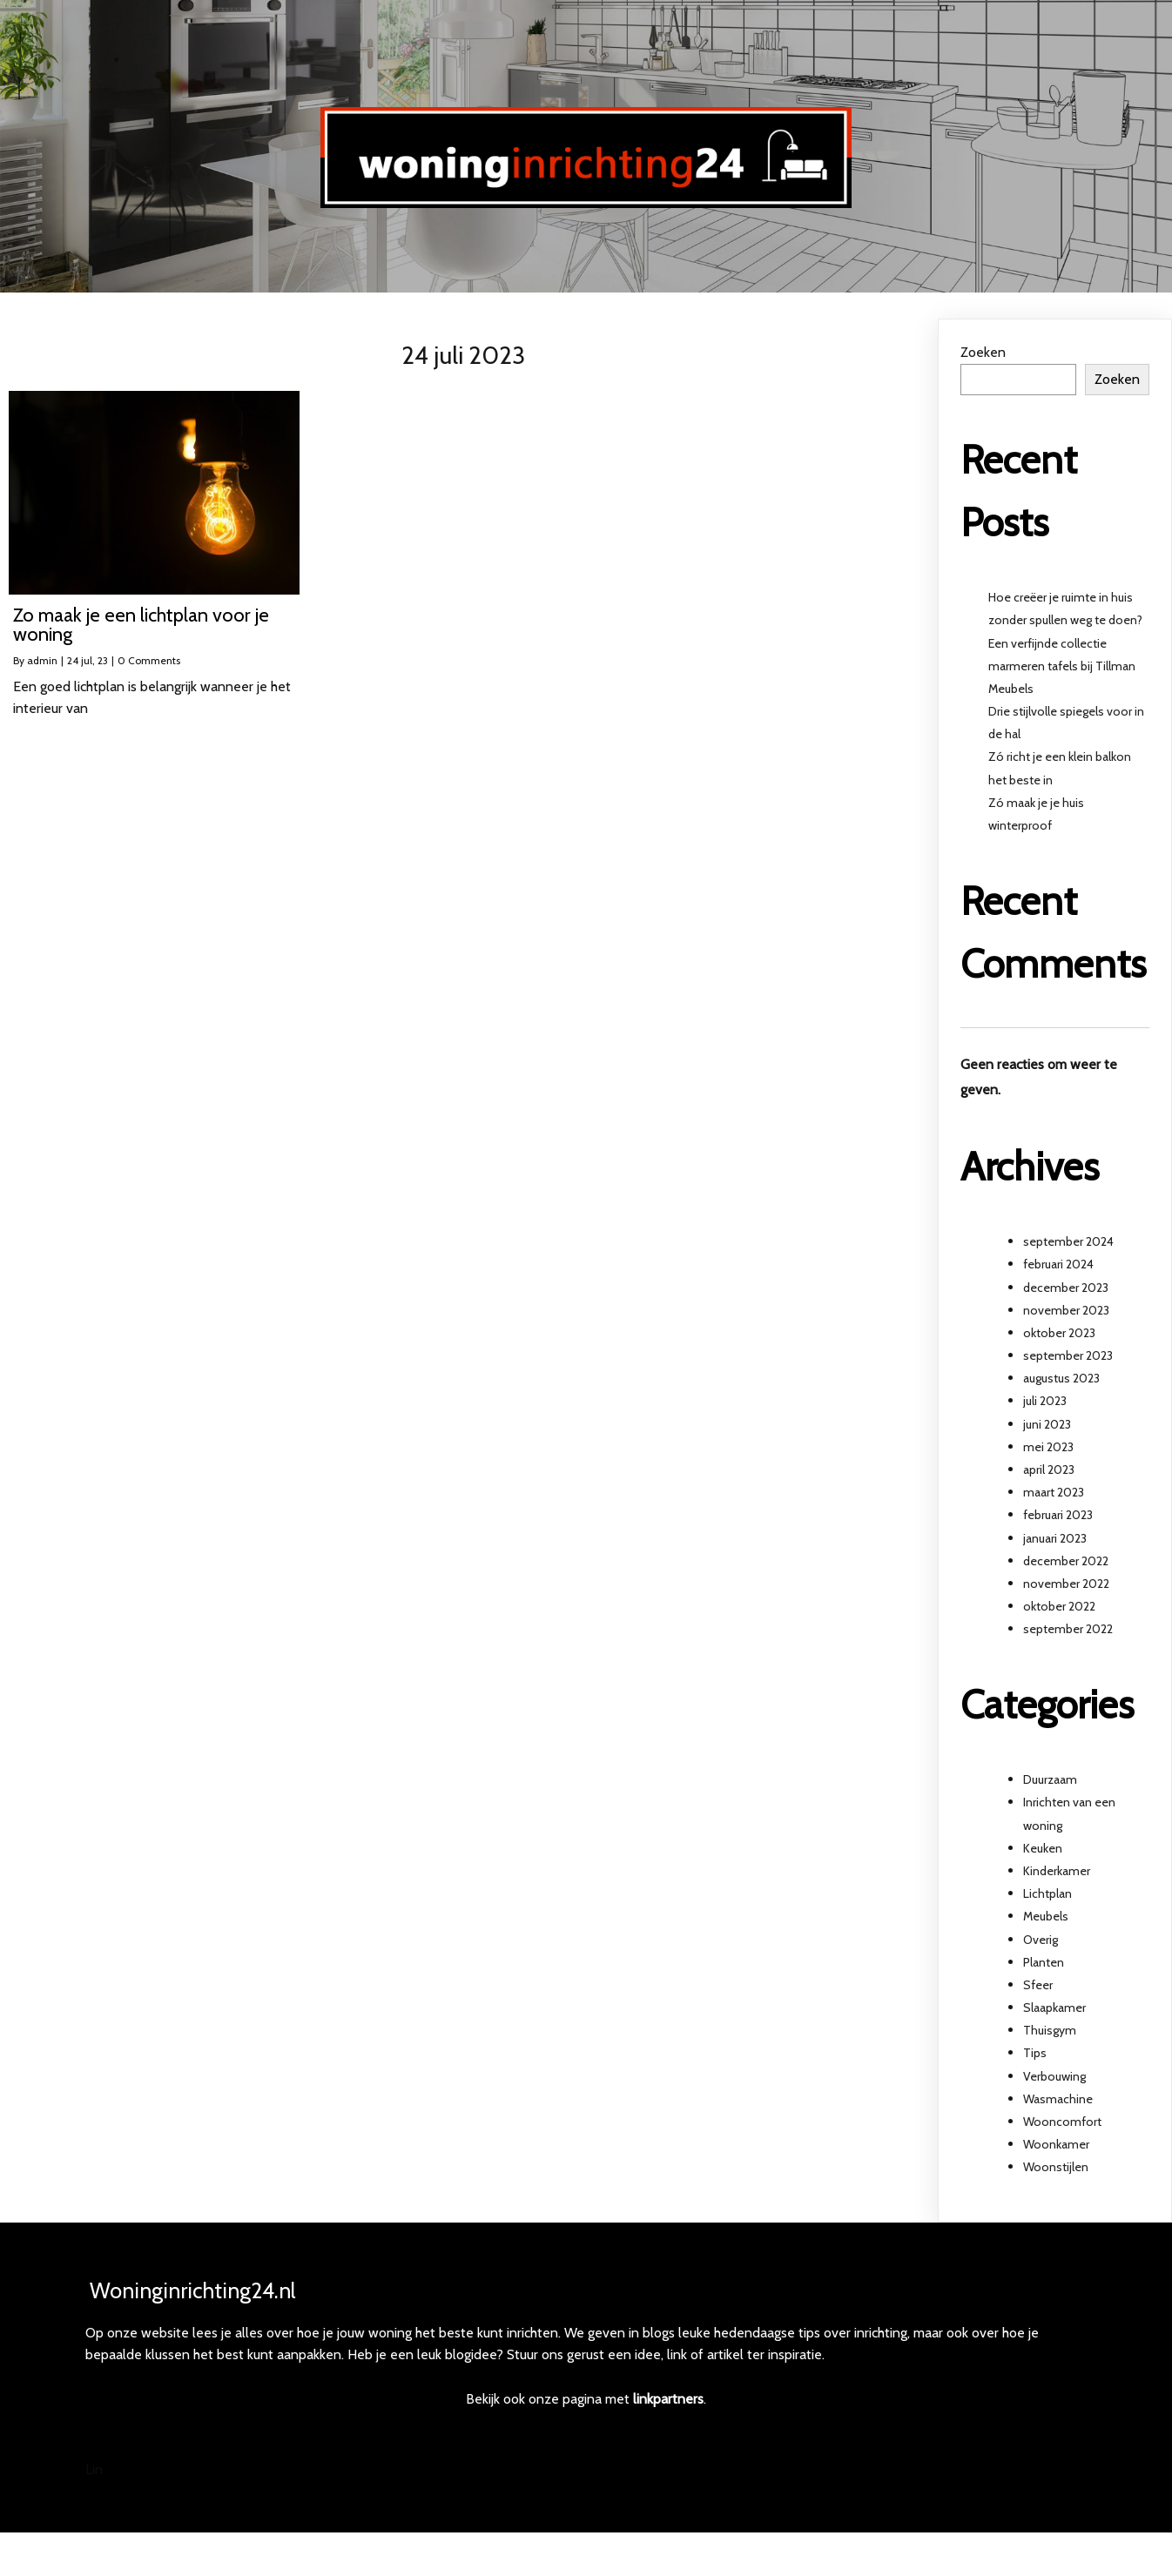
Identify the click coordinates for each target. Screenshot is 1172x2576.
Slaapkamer (1054, 2007)
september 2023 (1068, 1355)
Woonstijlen (1055, 2167)
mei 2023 (1048, 1447)
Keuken (1042, 1848)
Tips (1035, 2053)
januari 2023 (1055, 1538)
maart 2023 (1053, 1492)
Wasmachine (1058, 2099)
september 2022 (1068, 1629)
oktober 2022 (1059, 1606)
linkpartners (668, 2415)
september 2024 (1068, 1241)
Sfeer (1038, 1985)
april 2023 (1048, 1469)
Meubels (1045, 1916)
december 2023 (1065, 1287)
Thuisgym (1049, 2030)
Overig (1040, 1939)
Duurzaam (1050, 1779)
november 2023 (1066, 1310)
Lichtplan (1047, 1893)
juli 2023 (1045, 1401)
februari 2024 (1058, 1264)
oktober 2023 (1059, 1333)
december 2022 (1065, 1561)
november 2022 (1066, 1583)
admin (42, 660)
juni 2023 (1047, 1424)
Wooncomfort (1062, 2121)
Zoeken (983, 352)
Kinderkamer (1056, 1871)
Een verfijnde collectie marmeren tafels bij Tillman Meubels (1061, 666)
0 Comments (149, 660)
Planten (1043, 1962)
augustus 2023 (1061, 1378)
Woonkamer (1056, 2144)
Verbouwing (1054, 2076)
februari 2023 (1058, 1515)
